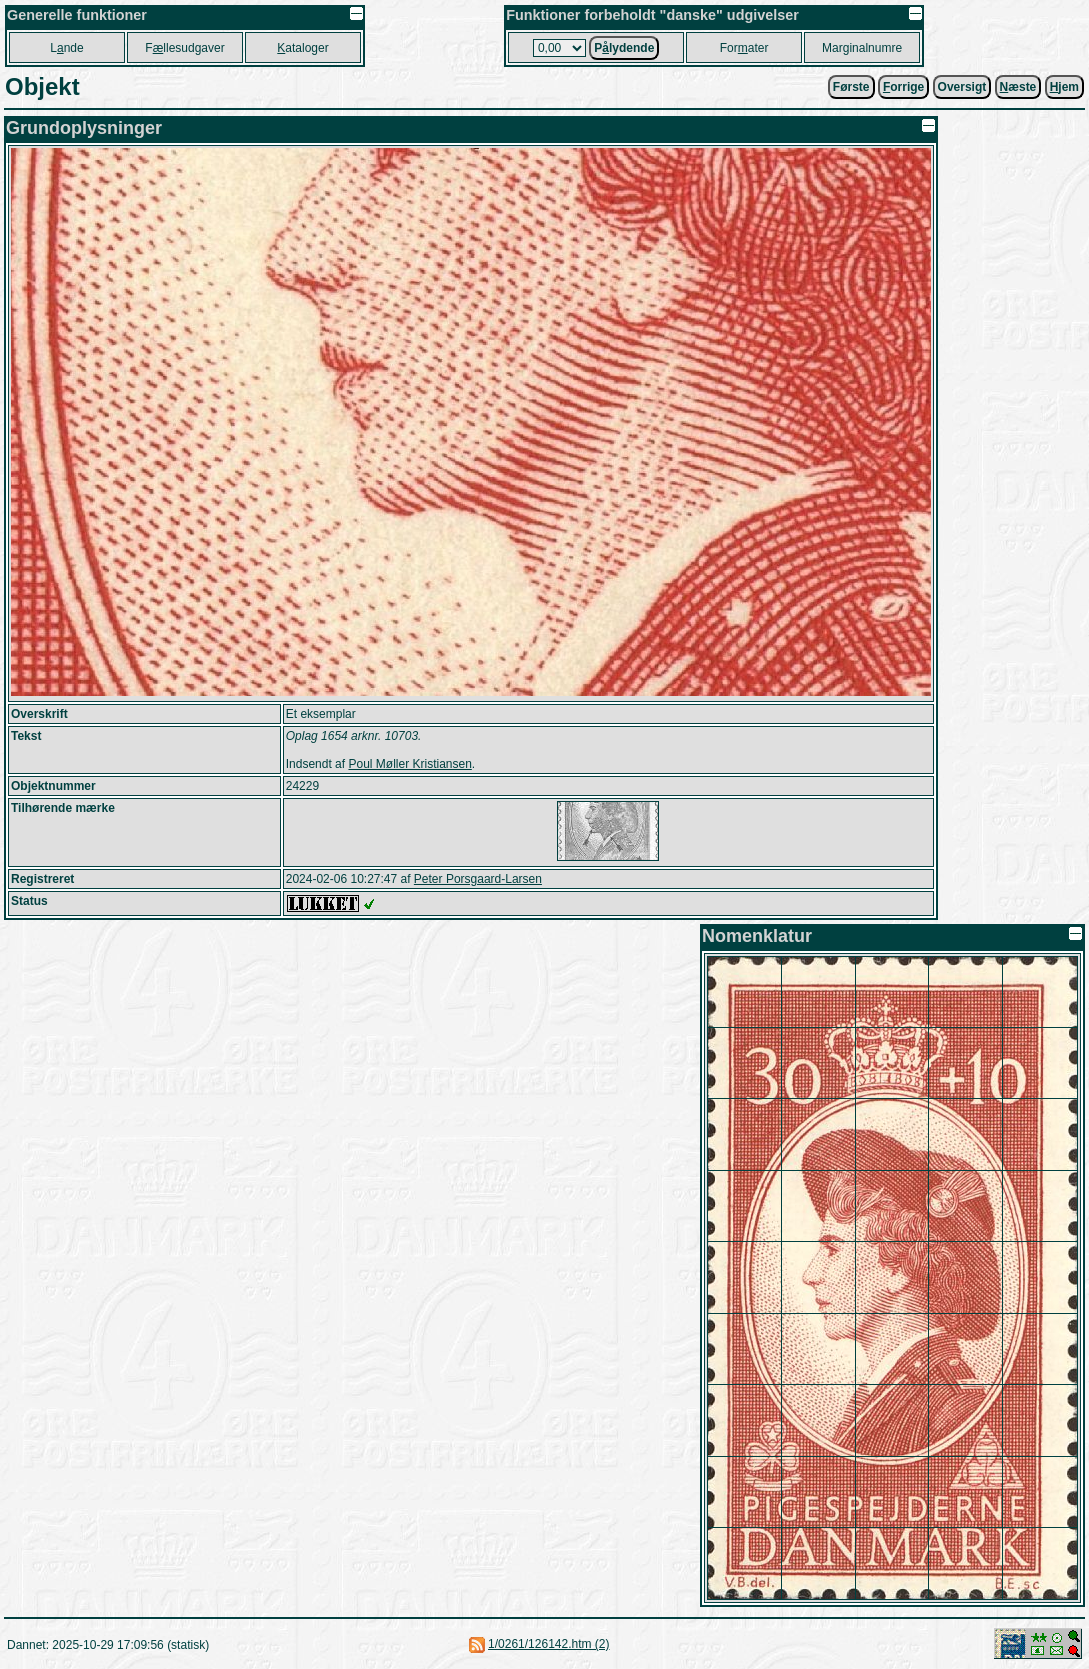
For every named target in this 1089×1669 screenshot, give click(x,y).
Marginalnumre (862, 48)
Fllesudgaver (184, 48)
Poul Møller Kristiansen (409, 764)
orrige (903, 87)
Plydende (624, 48)
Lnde (66, 48)
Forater (744, 48)
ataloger (302, 48)
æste (1018, 87)
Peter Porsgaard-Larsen (478, 879)
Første (851, 87)
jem (1064, 87)
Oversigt (962, 87)
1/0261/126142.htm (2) (548, 1644)
